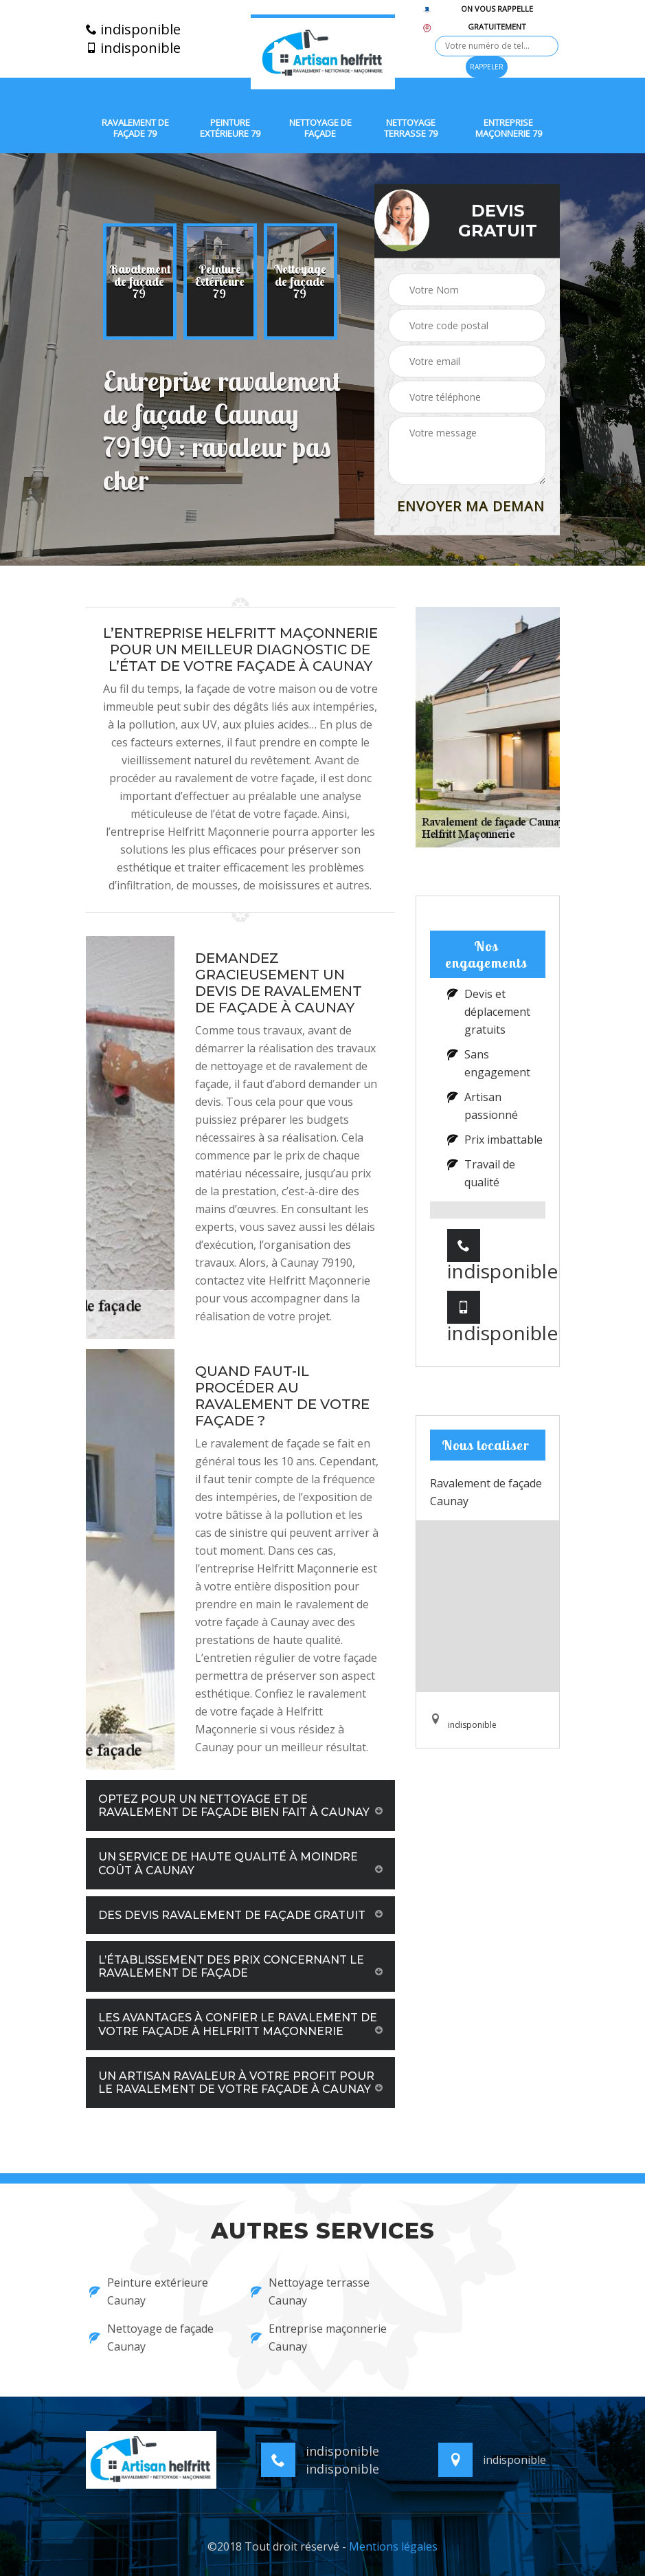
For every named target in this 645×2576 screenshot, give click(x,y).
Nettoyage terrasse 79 (411, 128)
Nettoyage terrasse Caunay (310, 2291)
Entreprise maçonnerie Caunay (319, 2337)
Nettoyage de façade (320, 128)
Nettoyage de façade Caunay (151, 2337)
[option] (140, 281)
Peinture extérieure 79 (230, 128)
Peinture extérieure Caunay (148, 2291)
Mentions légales (393, 2546)
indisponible (133, 29)
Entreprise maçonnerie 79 (508, 128)
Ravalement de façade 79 (135, 128)
